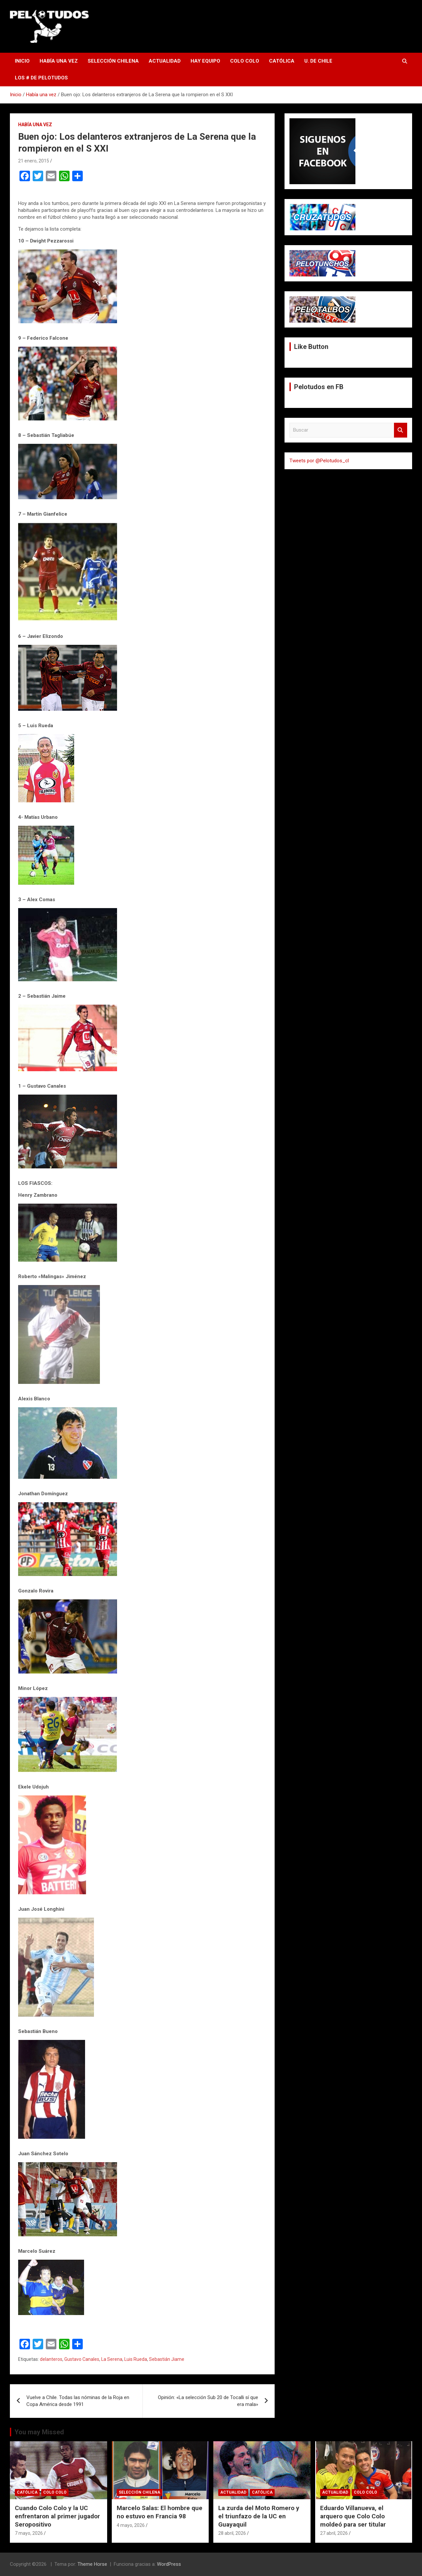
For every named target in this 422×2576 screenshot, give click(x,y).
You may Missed (39, 2432)
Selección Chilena (113, 61)
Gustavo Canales (81, 2359)
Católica (281, 61)
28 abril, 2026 (232, 2533)
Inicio (22, 61)
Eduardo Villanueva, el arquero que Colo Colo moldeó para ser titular (353, 2516)
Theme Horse (92, 2564)
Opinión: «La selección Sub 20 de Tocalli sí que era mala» (208, 2400)
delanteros (51, 2359)
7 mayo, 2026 (29, 2533)
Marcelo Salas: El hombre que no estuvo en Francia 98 (159, 2512)
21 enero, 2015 (33, 160)
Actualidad (165, 61)
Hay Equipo (205, 61)
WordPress (169, 2564)
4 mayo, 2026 (131, 2525)
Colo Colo (244, 61)
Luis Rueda (135, 2359)
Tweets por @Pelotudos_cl (319, 461)
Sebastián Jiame (166, 2359)
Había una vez (59, 61)
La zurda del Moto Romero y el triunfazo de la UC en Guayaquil (258, 2516)
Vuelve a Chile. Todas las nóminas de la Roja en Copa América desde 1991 (77, 2400)
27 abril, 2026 (334, 2533)
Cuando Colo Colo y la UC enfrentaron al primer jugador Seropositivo (57, 2516)
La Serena (111, 2359)
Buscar (400, 430)
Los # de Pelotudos (41, 78)
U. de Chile (318, 61)
